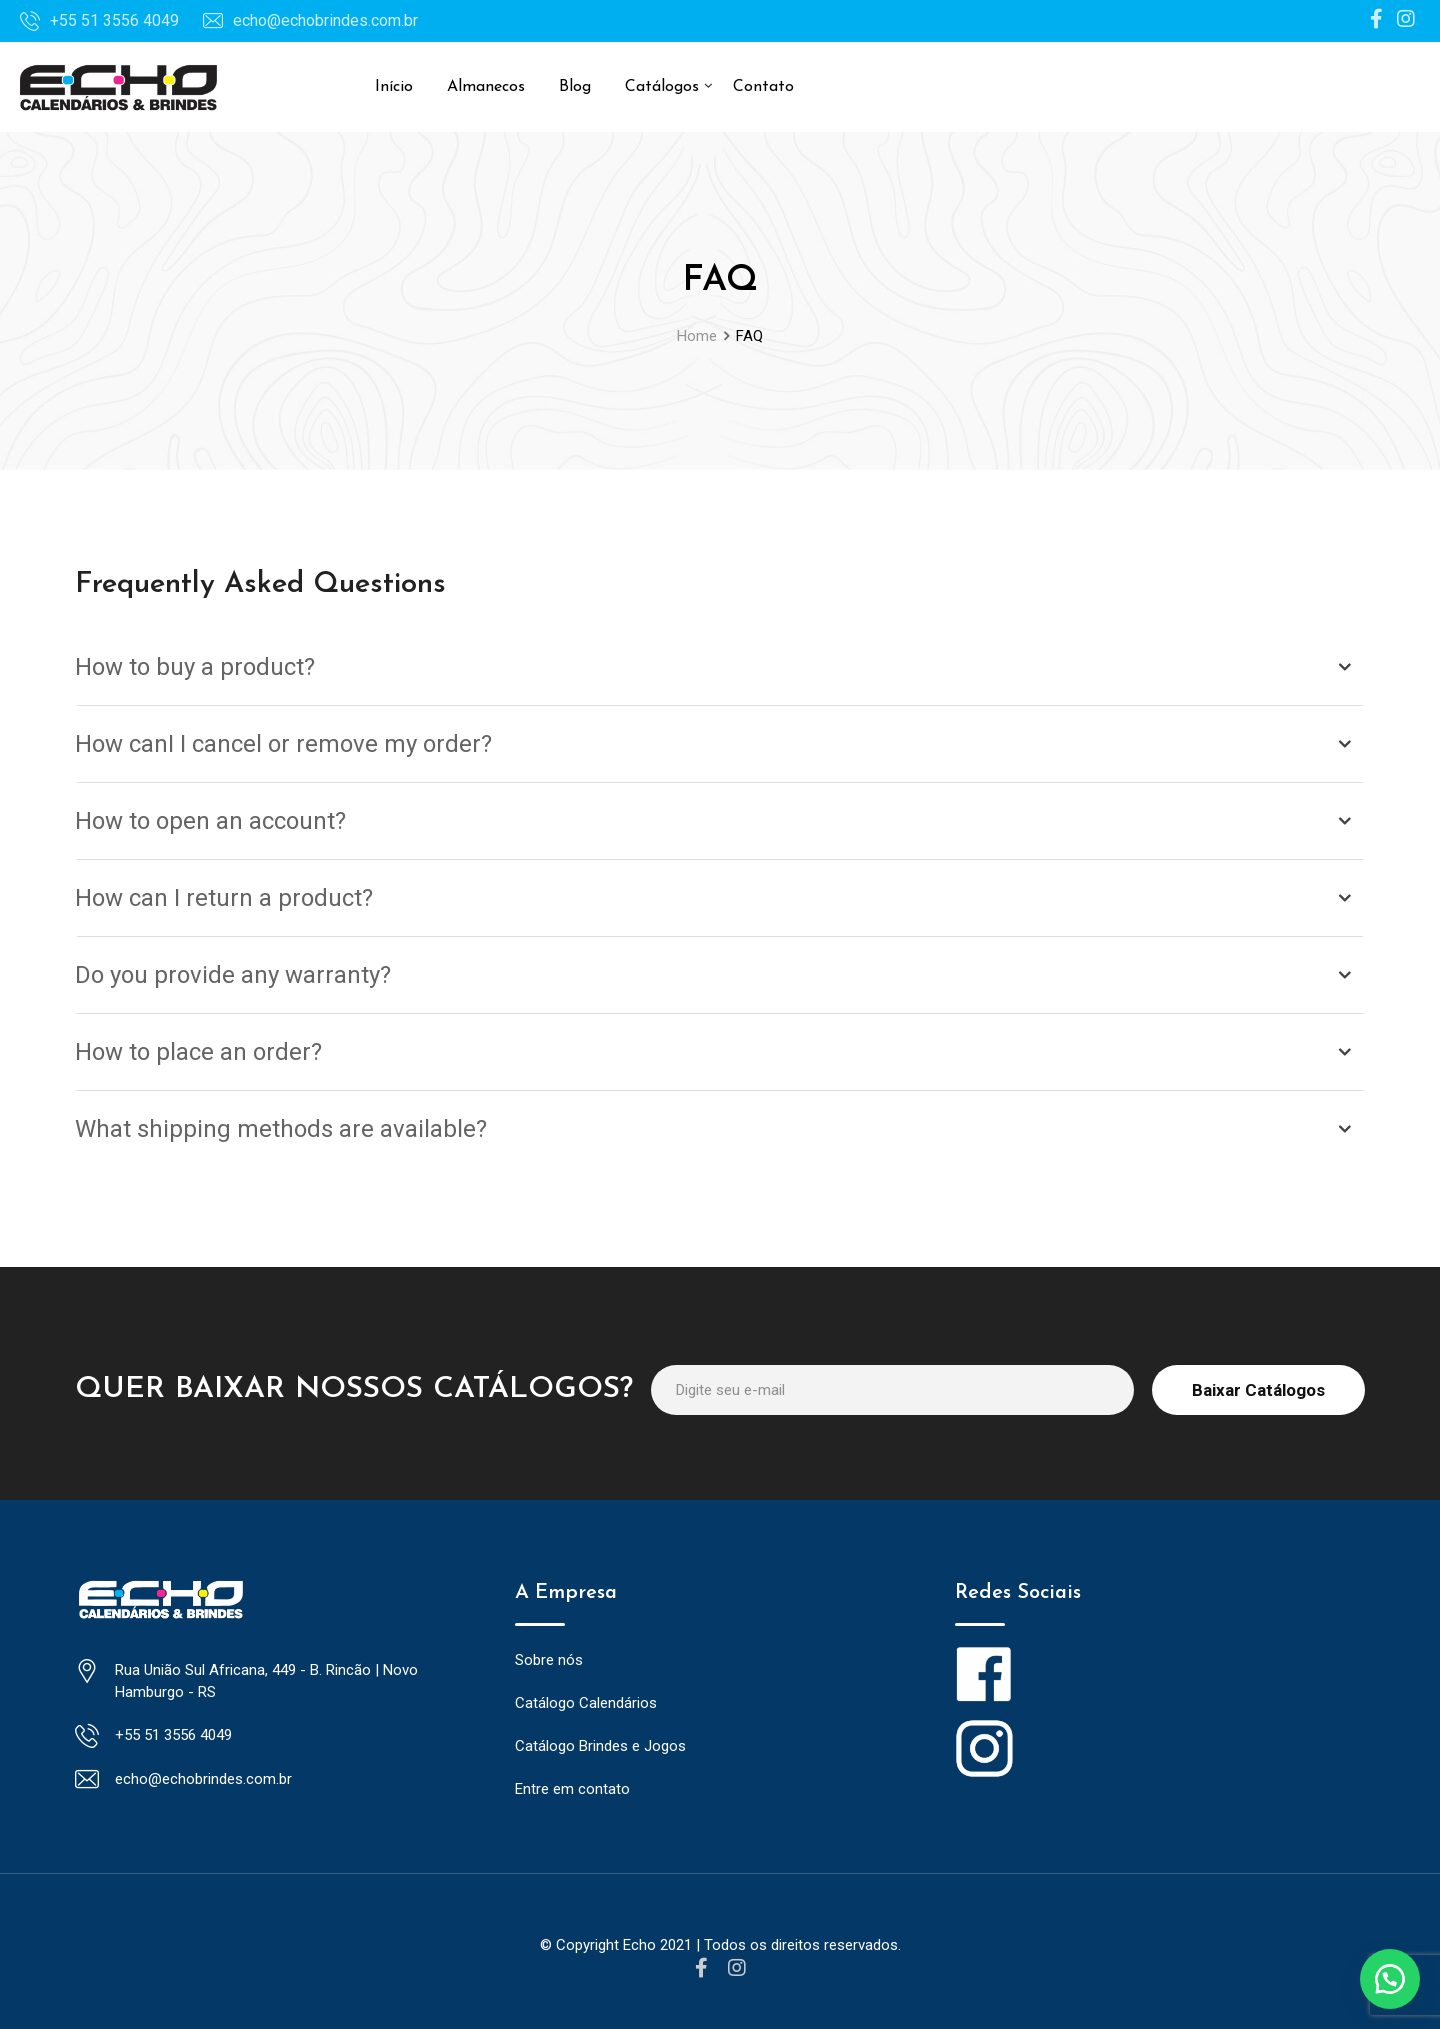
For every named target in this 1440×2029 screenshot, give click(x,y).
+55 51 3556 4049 (114, 20)
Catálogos (662, 87)
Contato (763, 87)
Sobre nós (549, 1660)
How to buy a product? (195, 667)
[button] (1390, 1979)
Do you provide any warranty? (233, 975)
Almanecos (486, 87)
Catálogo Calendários (586, 1703)
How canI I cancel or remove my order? (283, 744)
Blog (575, 87)
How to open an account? (210, 821)
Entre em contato (572, 1789)
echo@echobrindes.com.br (325, 20)
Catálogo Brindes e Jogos (600, 1746)
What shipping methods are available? (281, 1129)
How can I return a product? (224, 898)
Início (394, 87)
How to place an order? (198, 1052)
